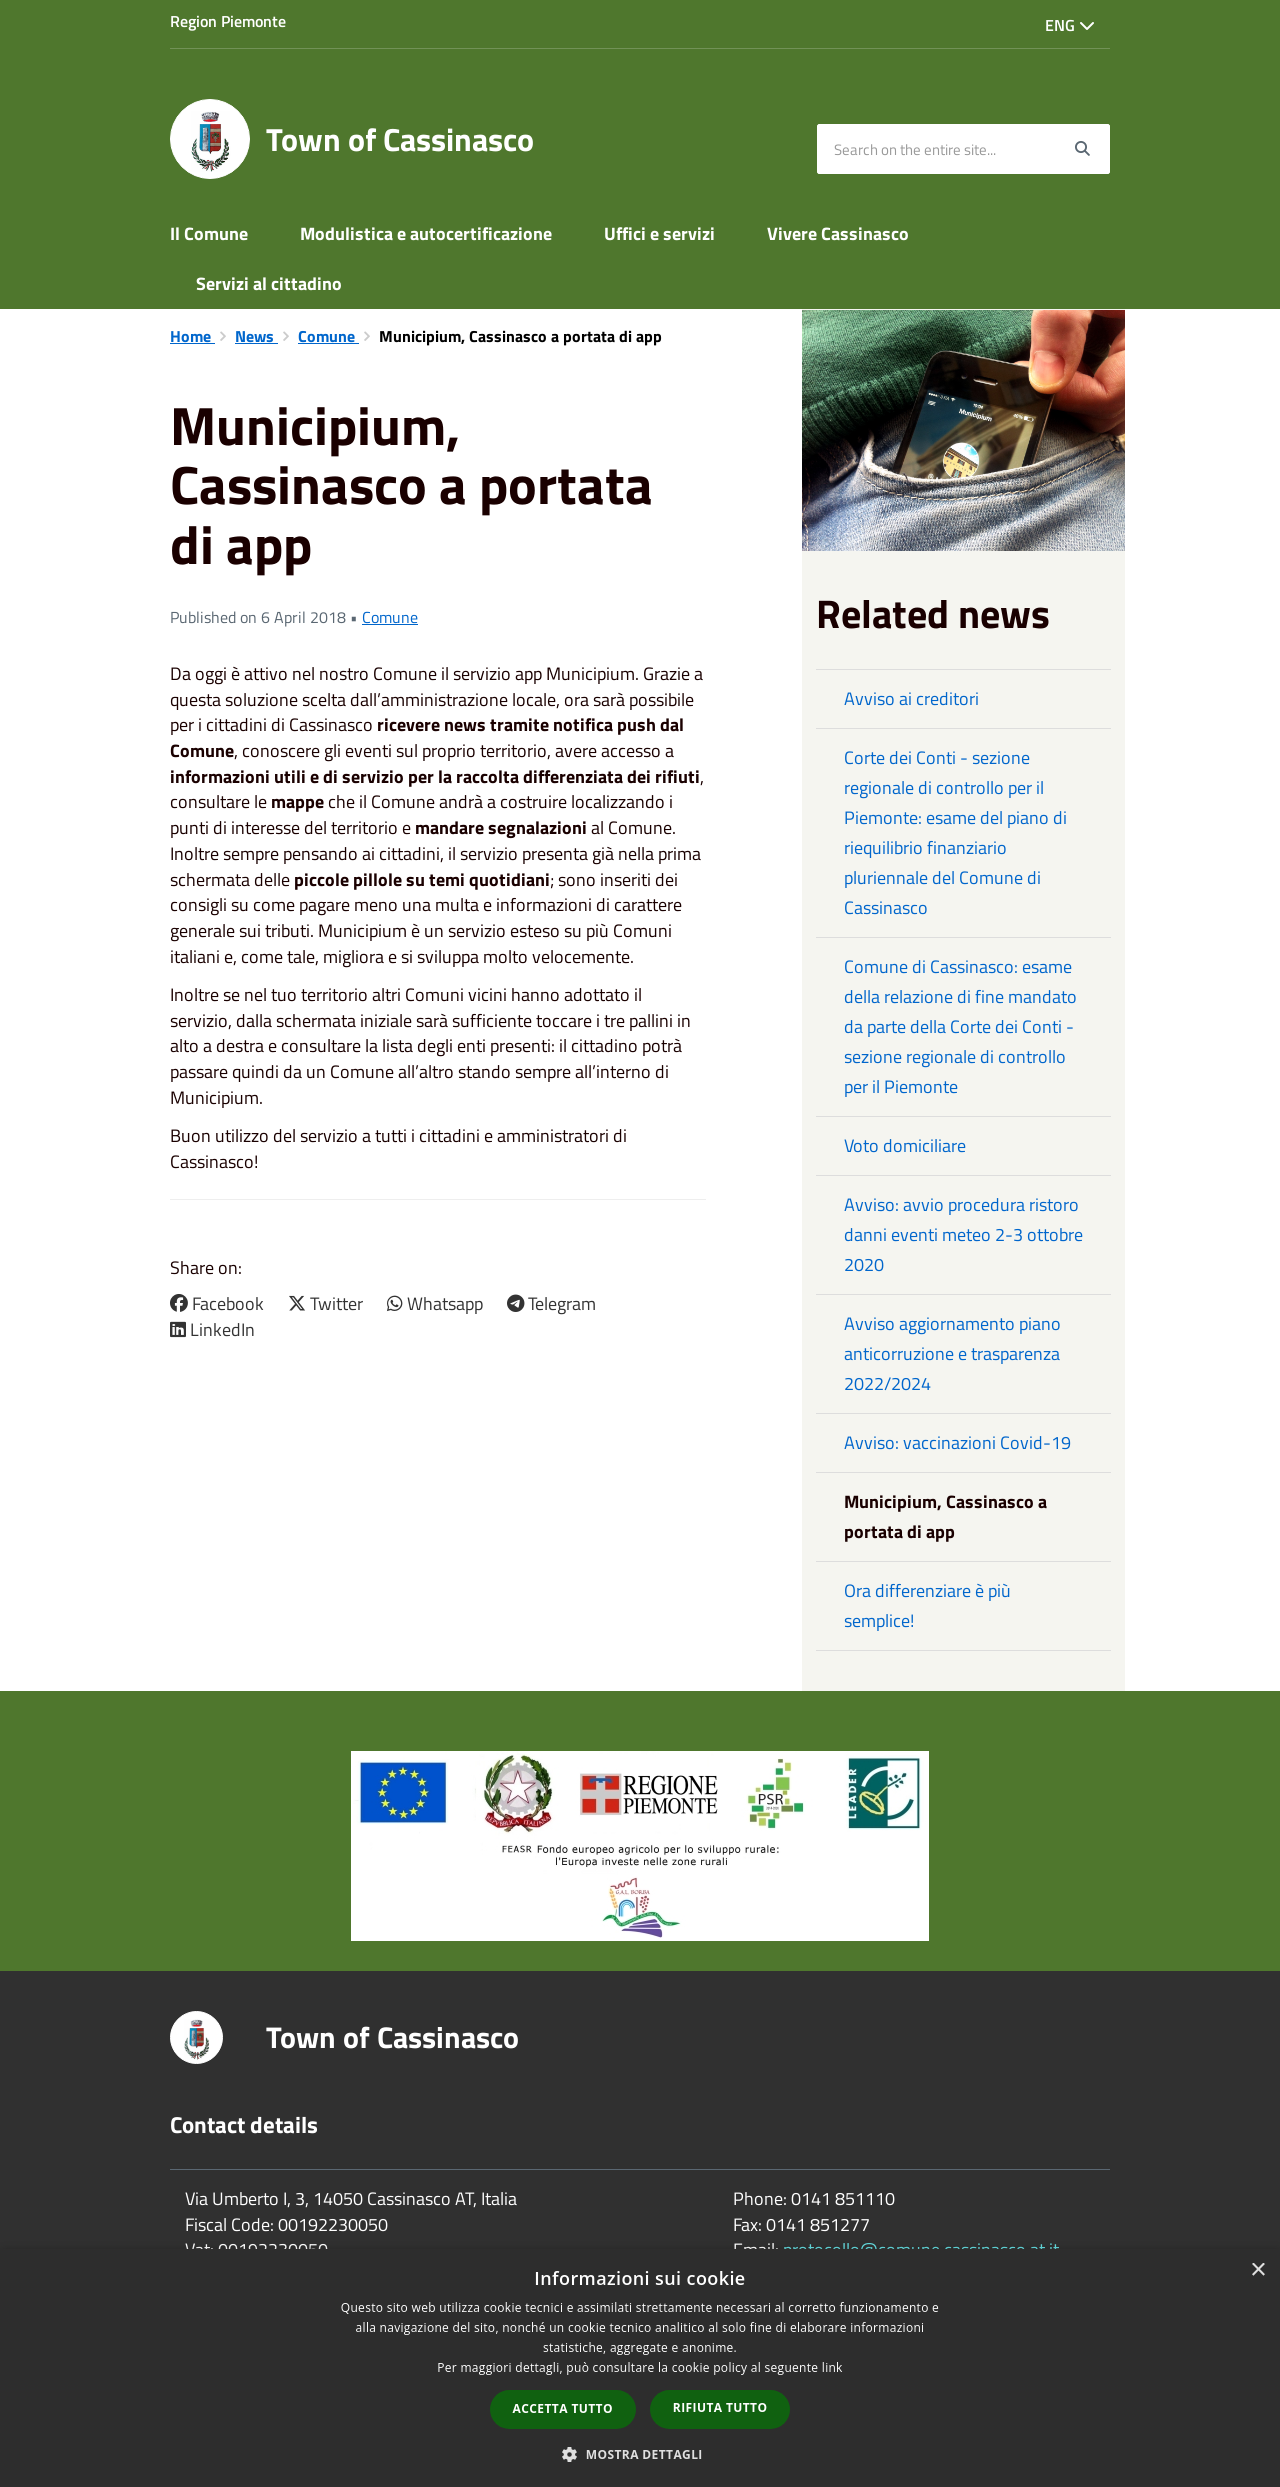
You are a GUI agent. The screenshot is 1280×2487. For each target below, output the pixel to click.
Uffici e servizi (659, 233)
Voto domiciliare (905, 1145)
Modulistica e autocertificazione (426, 233)
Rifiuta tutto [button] (720, 2407)
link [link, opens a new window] (832, 2367)
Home (192, 336)
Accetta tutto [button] (563, 2408)
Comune (328, 336)
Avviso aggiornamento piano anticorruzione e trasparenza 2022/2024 (952, 1353)
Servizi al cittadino (269, 283)
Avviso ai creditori (911, 698)
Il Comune (209, 233)
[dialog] (640, 2368)
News (256, 336)
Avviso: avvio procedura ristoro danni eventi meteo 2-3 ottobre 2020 (963, 1234)
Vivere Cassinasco (838, 233)
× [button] (1257, 2270)
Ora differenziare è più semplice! (927, 1605)
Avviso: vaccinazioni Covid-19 (957, 1442)
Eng (1070, 25)
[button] (640, 2453)
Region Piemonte (228, 21)
